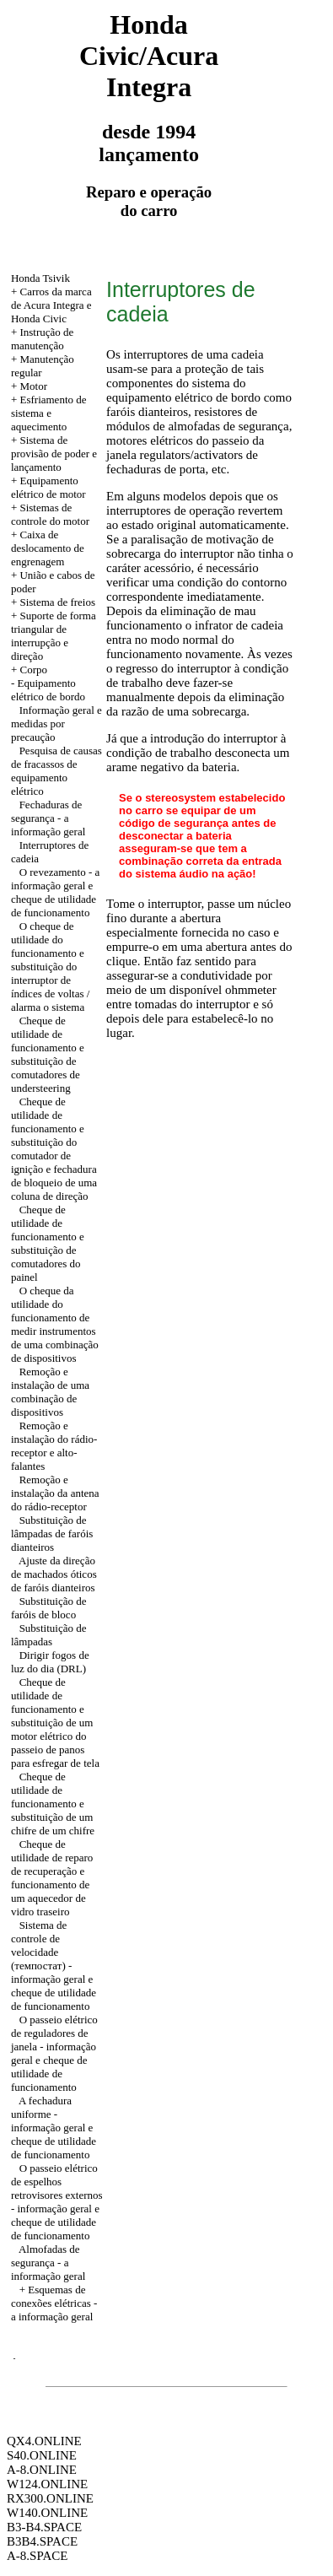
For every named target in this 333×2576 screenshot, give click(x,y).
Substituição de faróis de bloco (49, 1608)
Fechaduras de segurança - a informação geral (48, 818)
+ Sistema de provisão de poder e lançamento (54, 453)
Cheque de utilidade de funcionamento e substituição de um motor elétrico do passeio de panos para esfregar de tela (55, 1722)
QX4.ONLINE (44, 2441)
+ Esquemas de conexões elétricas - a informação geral (54, 2303)
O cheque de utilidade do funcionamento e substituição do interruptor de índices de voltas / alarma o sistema (50, 966)
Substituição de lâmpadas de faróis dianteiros (52, 1533)
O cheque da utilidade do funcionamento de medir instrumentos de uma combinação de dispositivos (55, 1324)
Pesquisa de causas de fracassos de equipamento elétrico (56, 770)
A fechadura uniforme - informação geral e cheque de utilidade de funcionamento (53, 2127)
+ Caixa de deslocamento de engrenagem (47, 548)
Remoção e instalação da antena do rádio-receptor (55, 1493)
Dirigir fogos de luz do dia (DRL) (50, 1662)
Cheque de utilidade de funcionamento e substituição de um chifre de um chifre (52, 1803)
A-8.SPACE (37, 2555)
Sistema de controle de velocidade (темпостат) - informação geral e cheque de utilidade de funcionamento (53, 1965)
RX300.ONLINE (50, 2498)
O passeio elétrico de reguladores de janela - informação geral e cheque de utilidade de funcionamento (54, 2053)
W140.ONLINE (47, 2512)
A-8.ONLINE (42, 2469)
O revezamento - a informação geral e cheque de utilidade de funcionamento (55, 892)
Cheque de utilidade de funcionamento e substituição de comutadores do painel (47, 1243)
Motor (33, 386)
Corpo (33, 669)
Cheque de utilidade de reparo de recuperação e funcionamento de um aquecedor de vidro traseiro (52, 1878)
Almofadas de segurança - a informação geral (48, 2262)
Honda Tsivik (40, 278)
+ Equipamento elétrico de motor (48, 487)
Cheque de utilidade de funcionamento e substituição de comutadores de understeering (47, 1054)
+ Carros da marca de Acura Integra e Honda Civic (51, 305)
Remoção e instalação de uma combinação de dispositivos (50, 1391)
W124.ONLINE (47, 2484)
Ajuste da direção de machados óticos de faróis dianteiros (54, 1574)
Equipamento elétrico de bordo (48, 690)
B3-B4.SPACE (44, 2527)
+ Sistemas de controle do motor (50, 514)
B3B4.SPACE (42, 2541)
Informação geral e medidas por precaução (56, 723)
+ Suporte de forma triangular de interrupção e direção (53, 635)
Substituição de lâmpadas (49, 1635)
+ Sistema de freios (53, 602)
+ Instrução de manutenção (42, 339)
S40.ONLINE (42, 2455)
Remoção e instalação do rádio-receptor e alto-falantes (54, 1445)
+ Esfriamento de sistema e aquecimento (49, 413)
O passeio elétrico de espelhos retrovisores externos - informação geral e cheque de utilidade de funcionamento (57, 2202)
